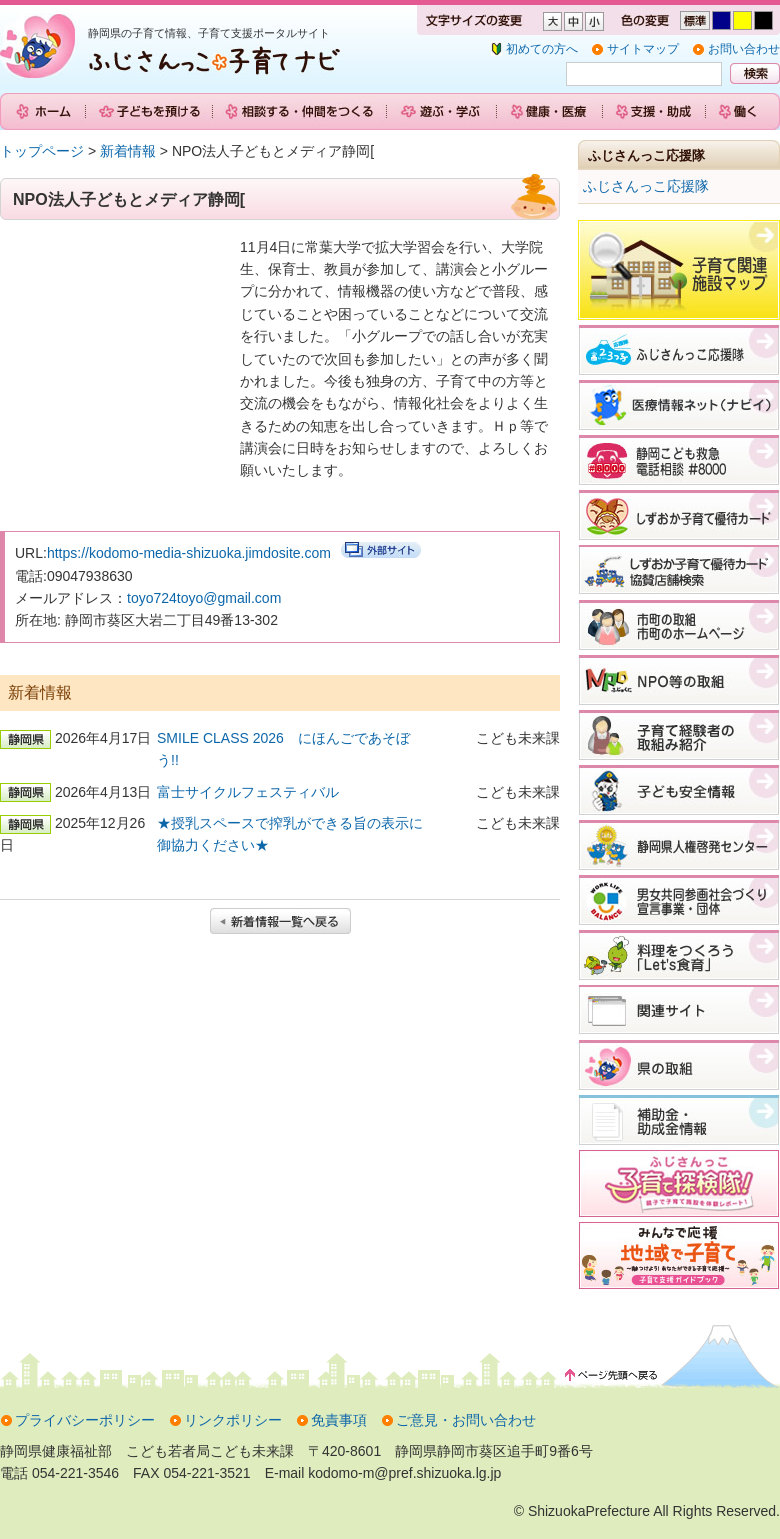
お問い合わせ (744, 49)
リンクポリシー (233, 1420)
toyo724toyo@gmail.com (204, 598)
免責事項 (339, 1420)
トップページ (42, 151)
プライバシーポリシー (85, 1420)
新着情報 (128, 151)
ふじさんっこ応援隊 (646, 186)
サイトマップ (643, 49)
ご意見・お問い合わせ (466, 1420)
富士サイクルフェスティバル (248, 792)
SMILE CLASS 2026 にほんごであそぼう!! (283, 749)
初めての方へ (542, 49)
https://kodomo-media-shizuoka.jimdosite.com (189, 553)
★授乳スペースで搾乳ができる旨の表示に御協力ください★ (290, 834)
